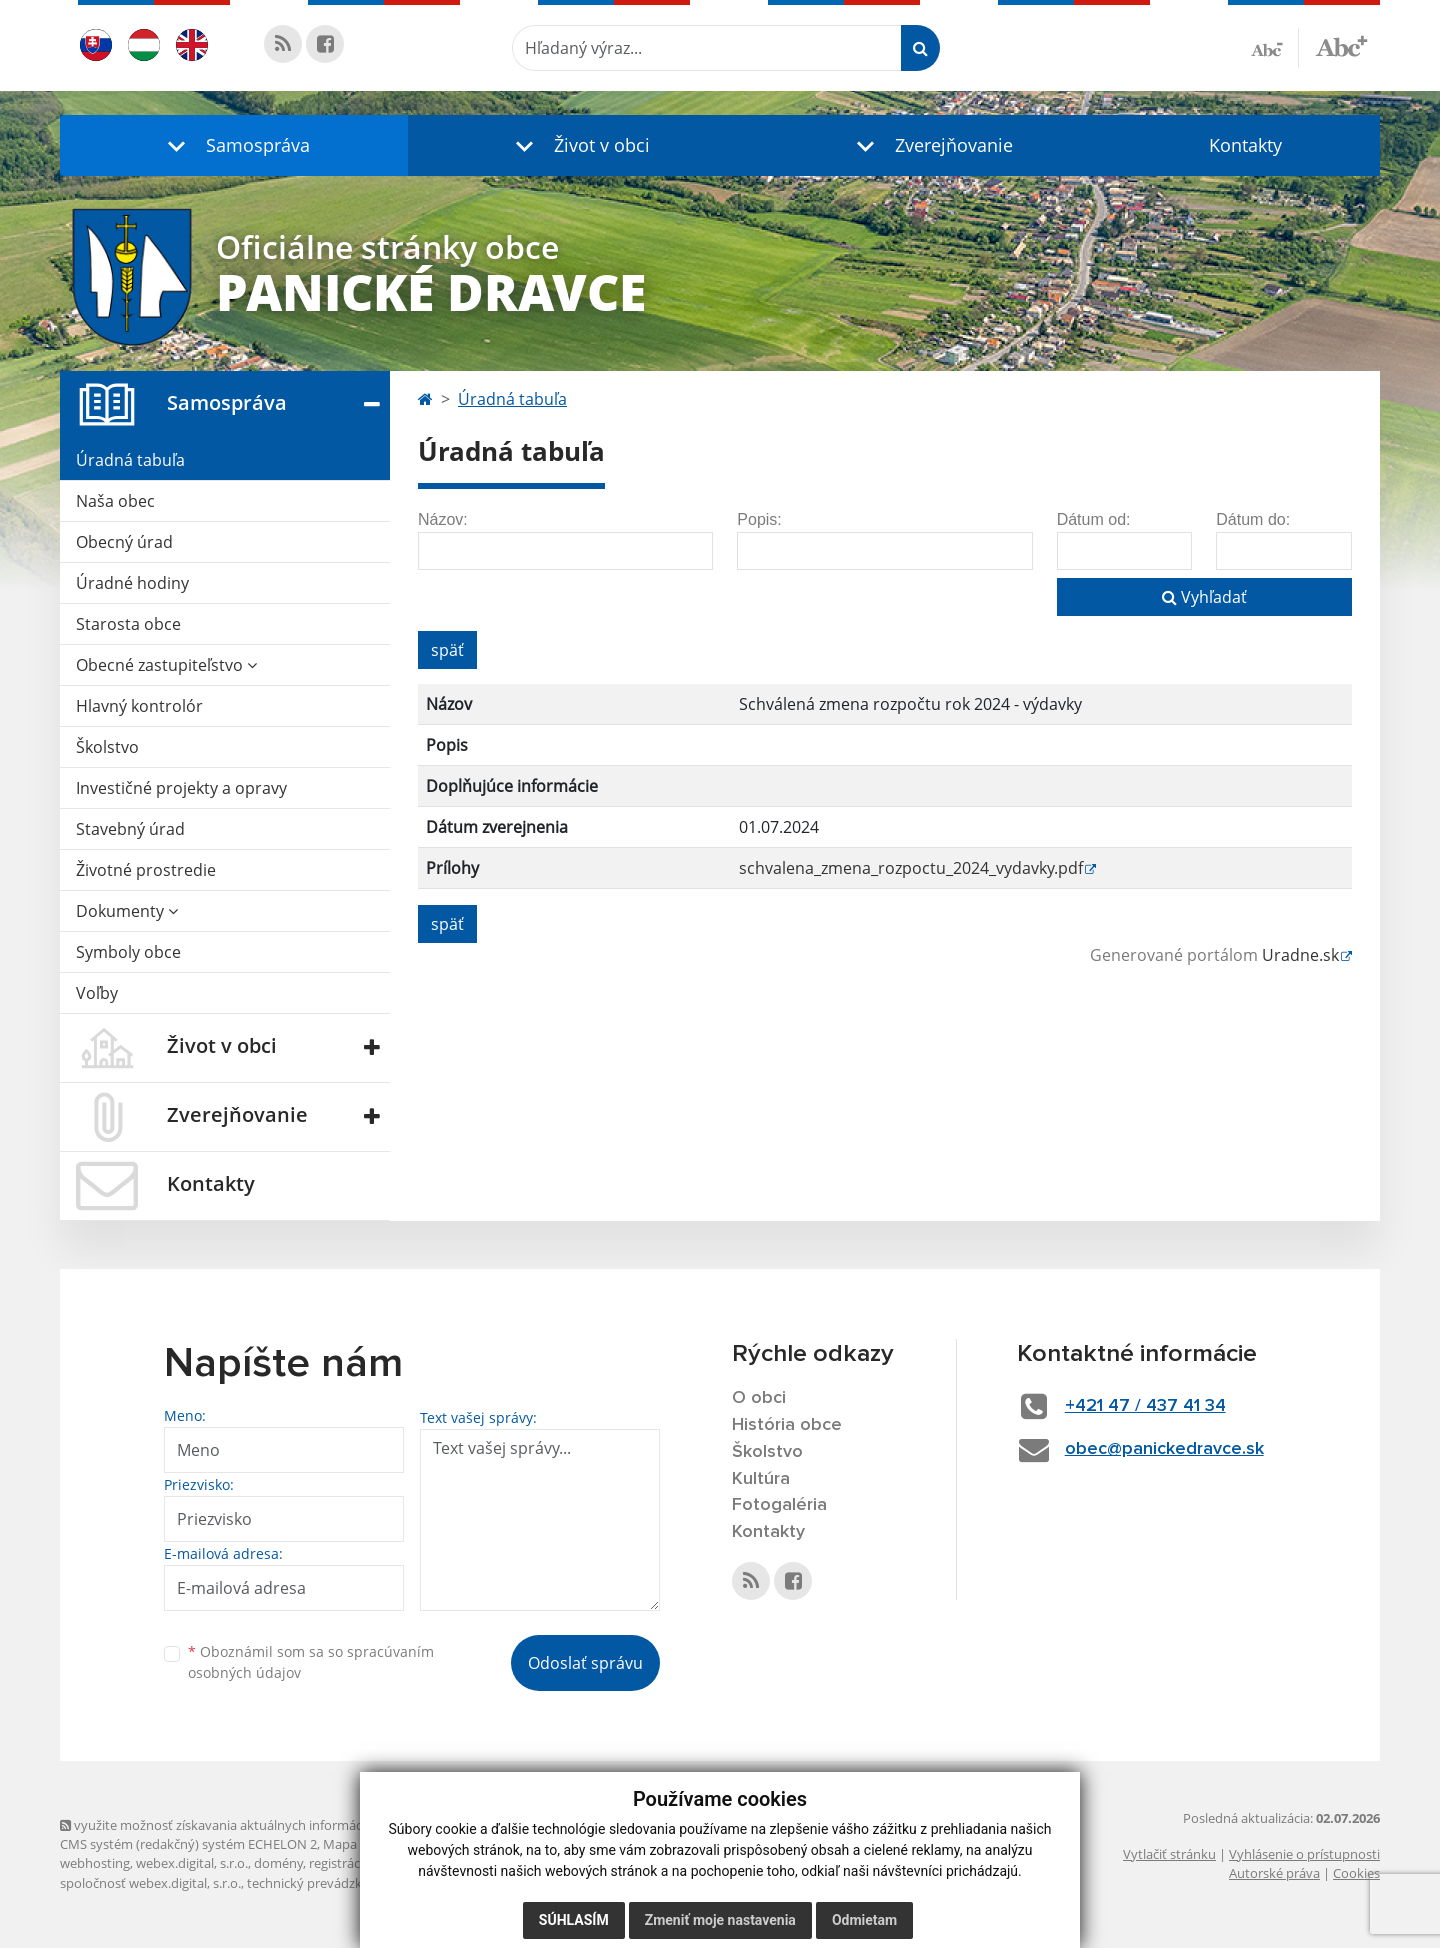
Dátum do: (1253, 519)
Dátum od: (1094, 519)
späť (447, 650)
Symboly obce (128, 952)
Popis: (759, 519)
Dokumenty (127, 911)
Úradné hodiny (132, 583)
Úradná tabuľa (130, 460)
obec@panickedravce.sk (1164, 1449)
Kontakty (1245, 145)
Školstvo (107, 747)
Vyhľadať (1204, 597)
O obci (759, 1398)
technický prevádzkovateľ (323, 1883)
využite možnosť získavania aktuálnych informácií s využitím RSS (258, 1825)
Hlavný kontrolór (139, 706)
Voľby (97, 993)
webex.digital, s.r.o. (192, 1863)
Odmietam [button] (864, 1920)
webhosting (95, 1863)
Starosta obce (128, 624)
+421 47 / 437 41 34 (1145, 1406)
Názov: (443, 519)
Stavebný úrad (130, 829)
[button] (234, 145)
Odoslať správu (585, 1663)
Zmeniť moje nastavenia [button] (720, 1920)
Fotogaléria (779, 1505)
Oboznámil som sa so (311, 1662)
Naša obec (115, 501)
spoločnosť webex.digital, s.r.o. (150, 1883)
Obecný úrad (124, 542)
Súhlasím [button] (574, 1920)
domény (278, 1863)
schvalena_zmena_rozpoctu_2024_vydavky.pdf (911, 868)
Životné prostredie (146, 870)
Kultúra (761, 1479)
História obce (787, 1425)
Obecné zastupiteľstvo (166, 665)
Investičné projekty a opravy (181, 788)
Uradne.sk (1300, 955)
